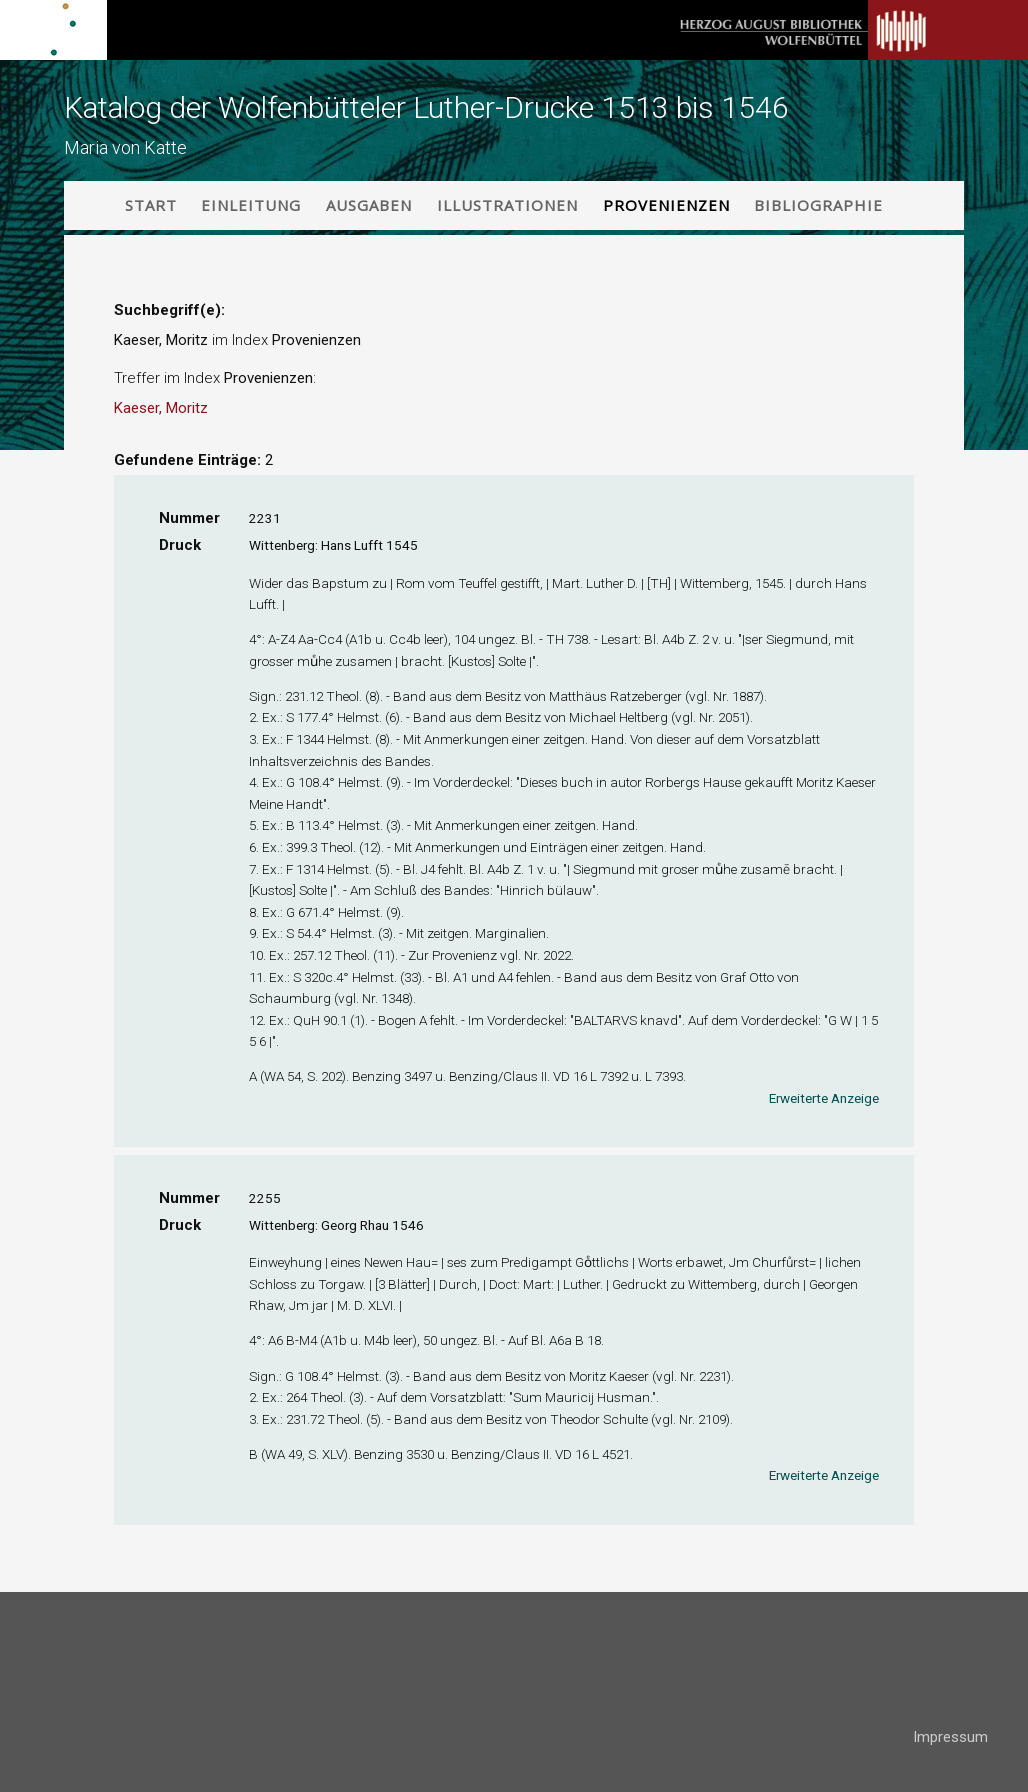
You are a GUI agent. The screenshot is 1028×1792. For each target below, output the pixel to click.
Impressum (950, 1737)
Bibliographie (818, 205)
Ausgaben (369, 205)
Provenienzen (666, 205)
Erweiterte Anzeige (824, 1098)
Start (151, 205)
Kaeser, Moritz (161, 408)
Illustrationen (507, 205)
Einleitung (251, 205)
